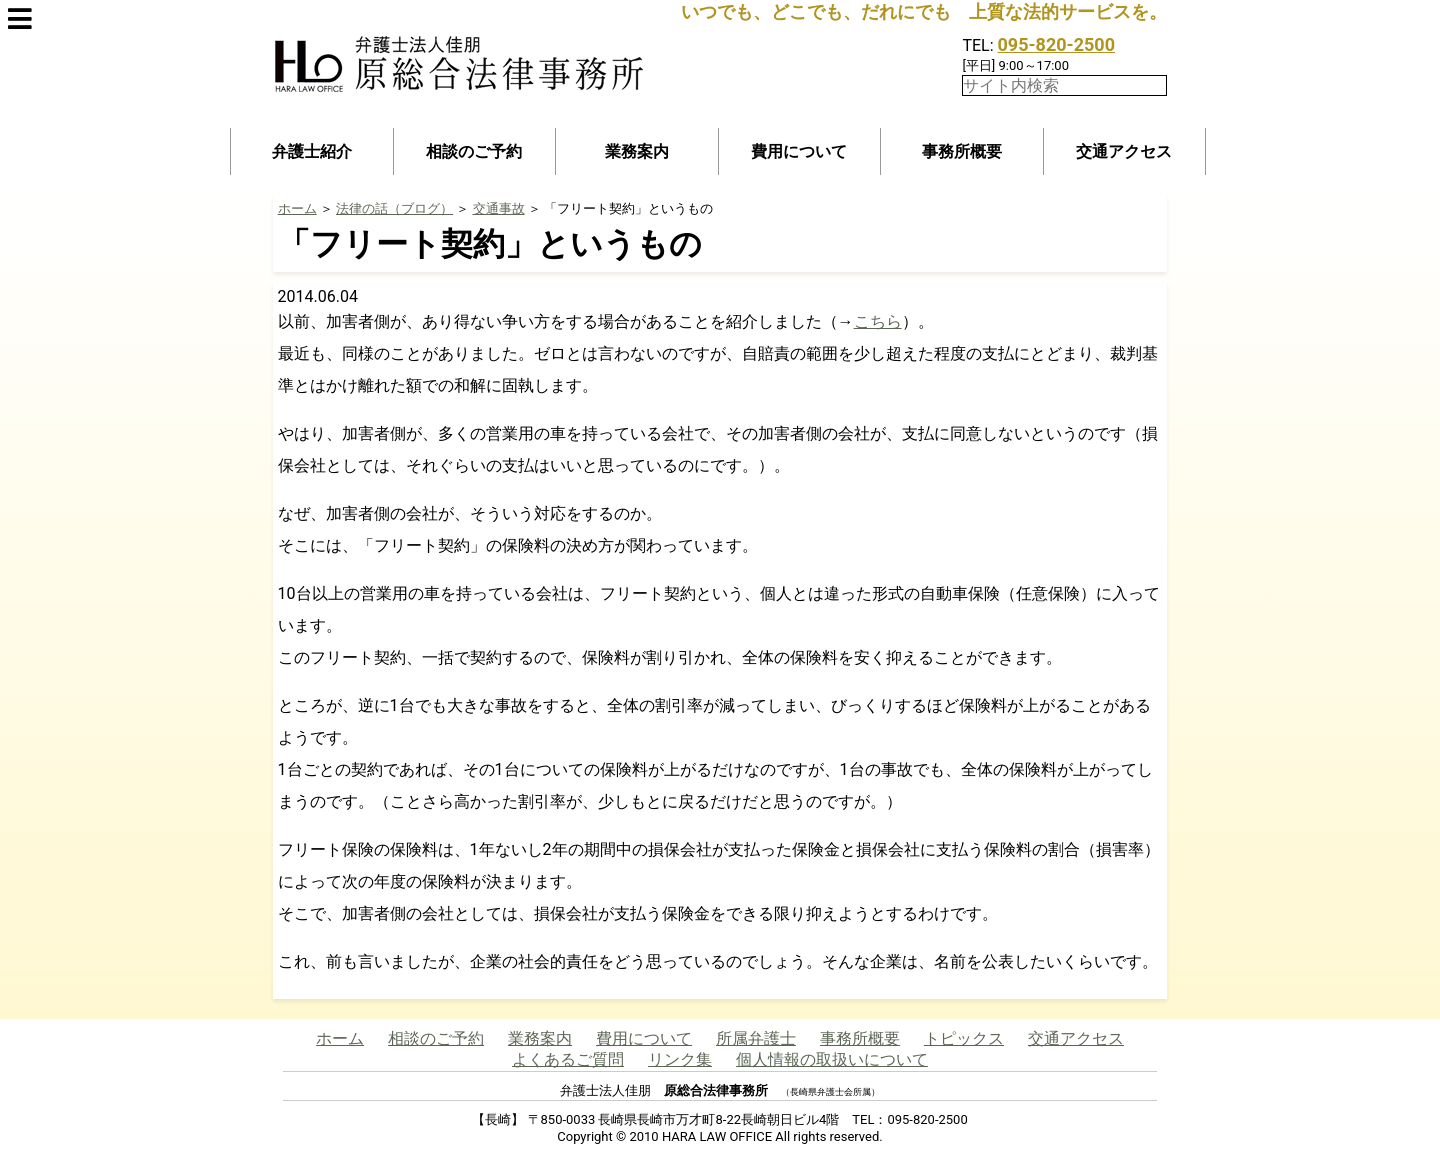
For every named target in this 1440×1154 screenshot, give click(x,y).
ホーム (297, 208)
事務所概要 (962, 151)
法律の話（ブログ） (394, 208)
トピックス (964, 1038)
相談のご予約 (474, 151)
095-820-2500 (1056, 44)
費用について (799, 151)
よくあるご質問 (568, 1059)
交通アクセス (1124, 151)
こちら (878, 321)
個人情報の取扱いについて (832, 1059)
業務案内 (637, 151)
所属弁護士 (756, 1038)
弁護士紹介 (312, 151)
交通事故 (499, 208)
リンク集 (680, 1059)
